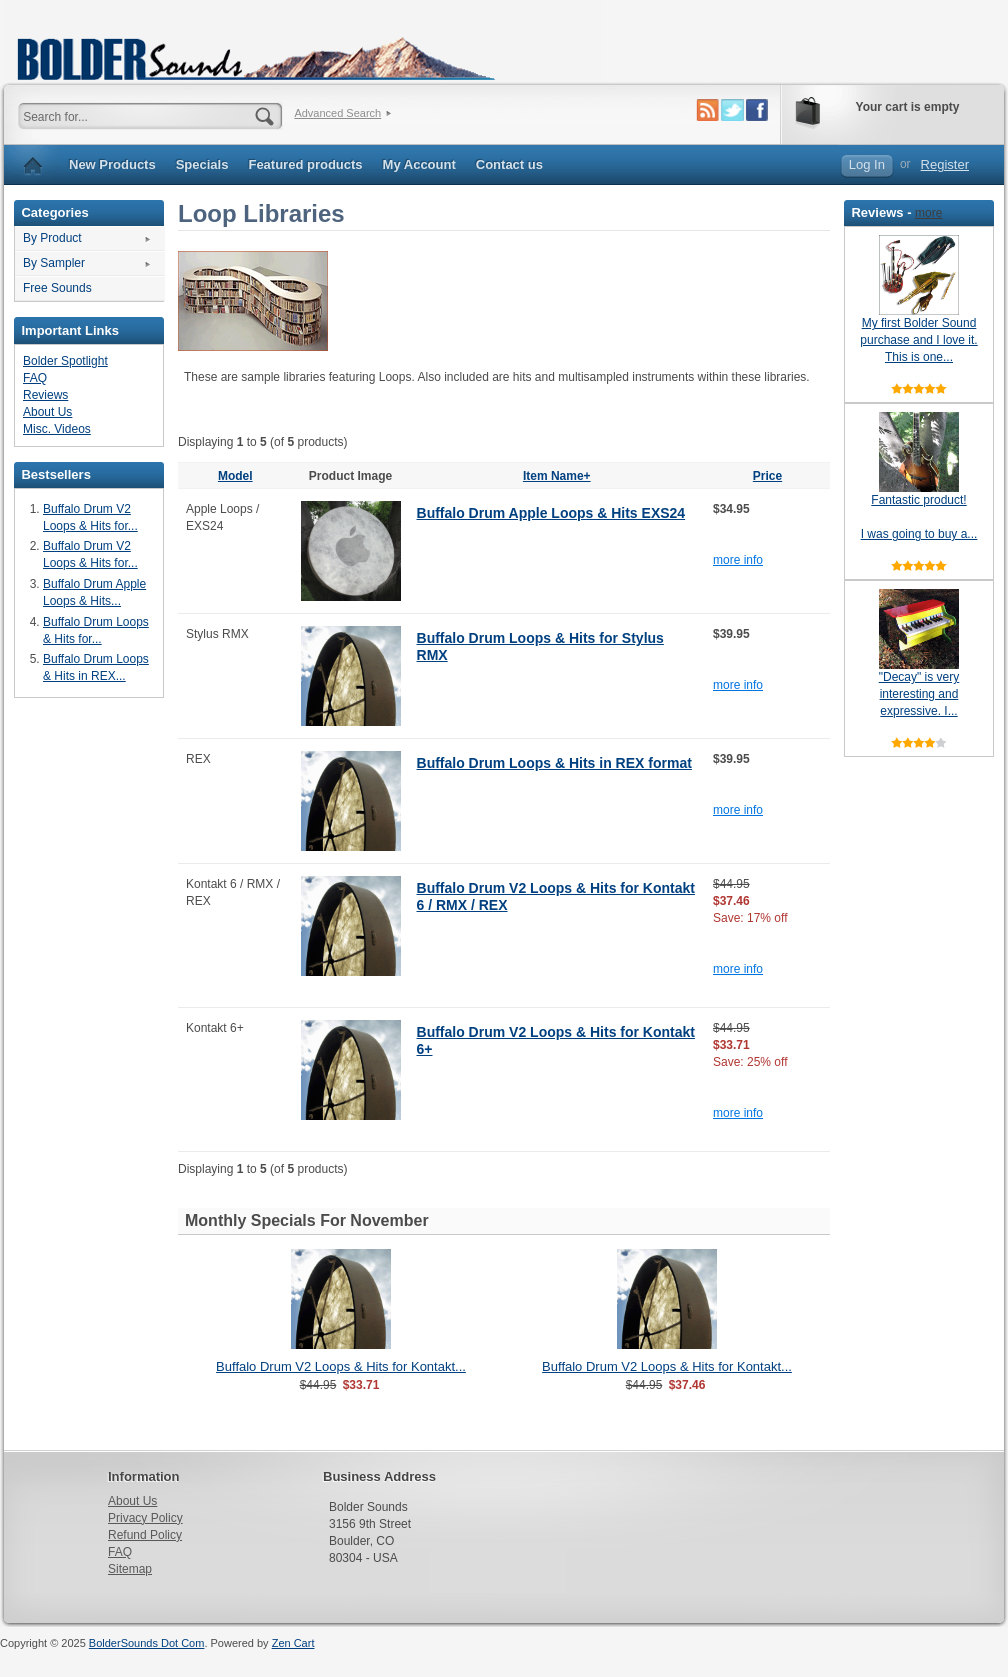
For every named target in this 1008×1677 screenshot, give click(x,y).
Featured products (305, 164)
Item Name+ (557, 476)
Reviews (45, 395)
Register (945, 164)
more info (738, 560)
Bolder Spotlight (65, 361)
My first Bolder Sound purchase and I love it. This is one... (918, 340)
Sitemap (130, 1569)
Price (767, 476)
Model (235, 476)
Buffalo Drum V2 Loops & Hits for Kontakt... (341, 1366)
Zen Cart (293, 1643)
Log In (867, 164)
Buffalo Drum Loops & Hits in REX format (554, 763)
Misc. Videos (57, 429)
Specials (202, 164)
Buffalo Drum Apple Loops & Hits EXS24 (551, 513)
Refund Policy (145, 1535)
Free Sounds (57, 288)
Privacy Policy (145, 1518)
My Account (419, 164)
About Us (47, 412)
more (928, 213)
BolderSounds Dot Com (147, 1643)
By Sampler (54, 263)
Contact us (509, 164)
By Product (52, 238)
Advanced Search (337, 113)
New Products (112, 164)
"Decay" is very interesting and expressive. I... (919, 694)
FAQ (35, 378)
